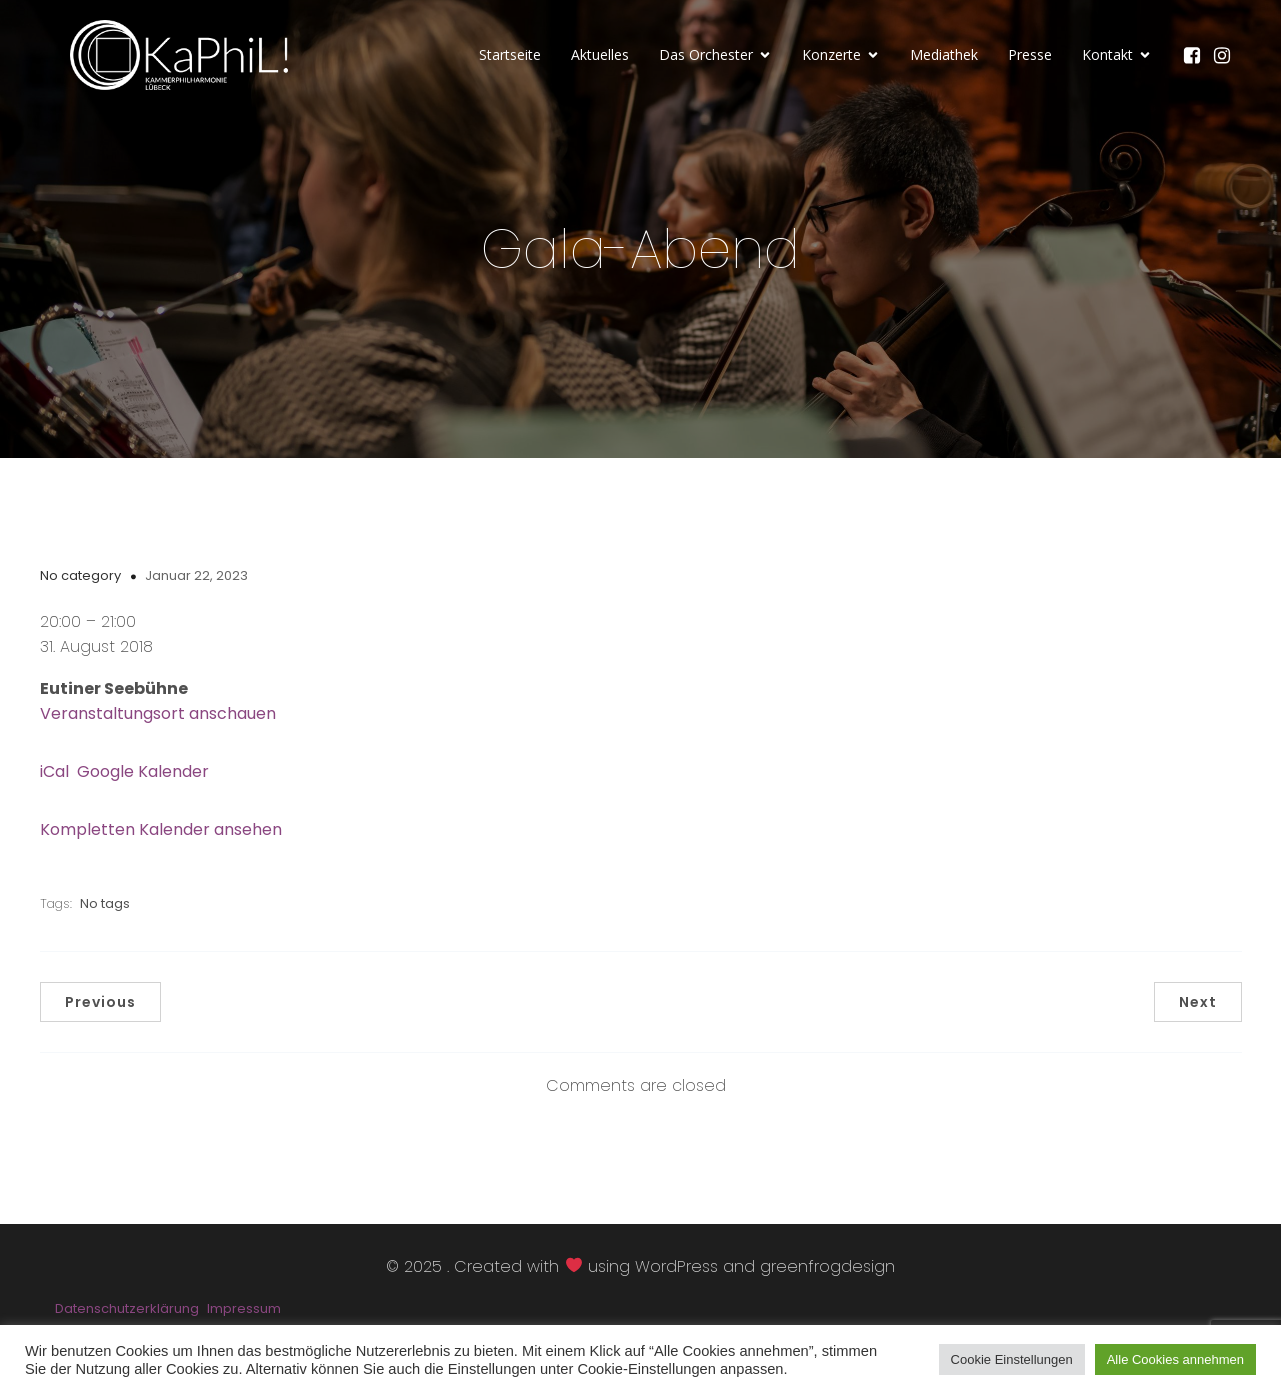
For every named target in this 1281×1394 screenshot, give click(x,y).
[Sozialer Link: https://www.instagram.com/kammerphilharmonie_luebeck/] (1227, 55)
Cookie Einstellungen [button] (1012, 1359)
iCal (54, 771)
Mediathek (944, 54)
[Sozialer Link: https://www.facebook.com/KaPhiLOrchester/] (1197, 55)
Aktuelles (600, 54)
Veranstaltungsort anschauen (158, 713)
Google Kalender (143, 771)
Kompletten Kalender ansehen (161, 829)
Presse (1030, 54)
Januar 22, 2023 (196, 575)
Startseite (510, 54)
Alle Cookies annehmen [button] (1175, 1359)
